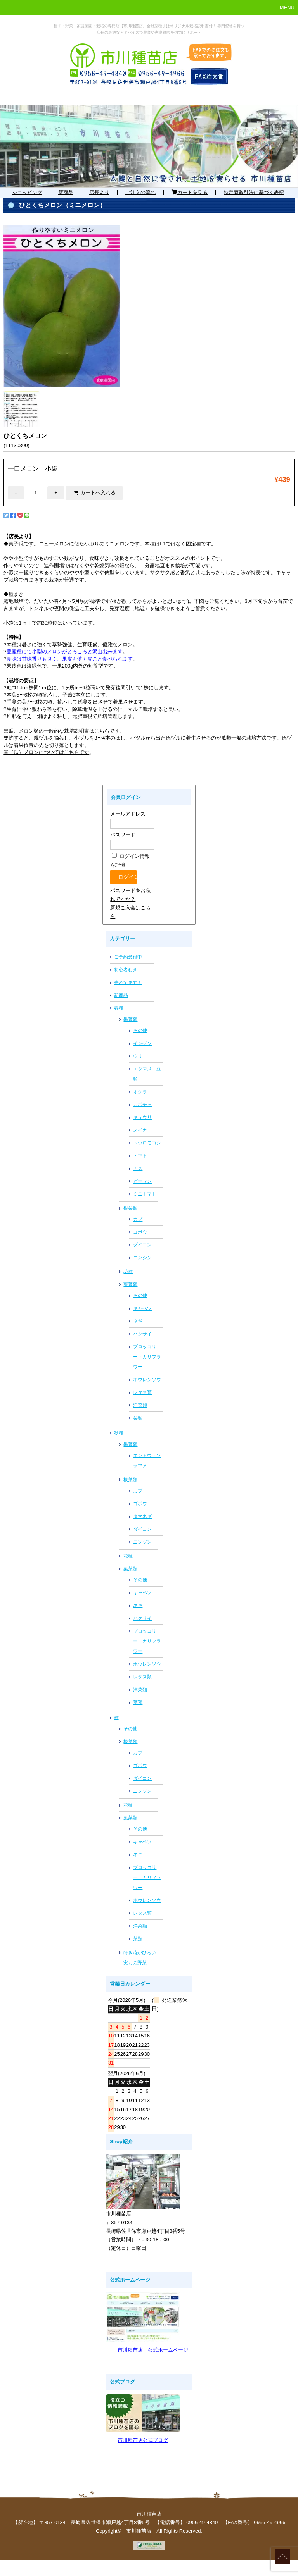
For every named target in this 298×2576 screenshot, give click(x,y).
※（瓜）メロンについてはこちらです (46, 752)
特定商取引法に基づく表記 (254, 192)
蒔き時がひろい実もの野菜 (139, 1957)
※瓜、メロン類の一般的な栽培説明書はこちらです (61, 731)
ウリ (137, 1056)
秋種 (118, 1433)
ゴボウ (140, 1232)
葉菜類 (130, 1284)
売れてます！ (128, 982)
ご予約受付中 (128, 957)
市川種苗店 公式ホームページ (153, 2350)
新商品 (65, 192)
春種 (118, 1008)
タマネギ (142, 1516)
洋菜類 (140, 1405)
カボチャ (142, 1104)
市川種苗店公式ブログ (143, 2440)
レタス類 (142, 1392)
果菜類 (130, 1019)
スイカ (140, 1130)
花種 (128, 1271)
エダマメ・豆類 (147, 1074)
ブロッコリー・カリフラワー (147, 1357)
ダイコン (142, 1245)
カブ (137, 1219)
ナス (137, 1168)
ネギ (137, 1321)
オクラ (140, 1091)
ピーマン (142, 1181)
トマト (140, 1155)
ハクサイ (142, 1334)
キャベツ (142, 1308)
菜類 (137, 1418)
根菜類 (130, 1208)
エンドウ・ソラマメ (147, 1460)
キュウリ (142, 1117)
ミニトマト (144, 1194)
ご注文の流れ (140, 192)
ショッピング (27, 192)
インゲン (142, 1043)
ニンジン (142, 1257)
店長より (99, 192)
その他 (140, 1030)
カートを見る (190, 192)
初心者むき (125, 969)
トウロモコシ (147, 1143)
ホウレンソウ (147, 1379)
